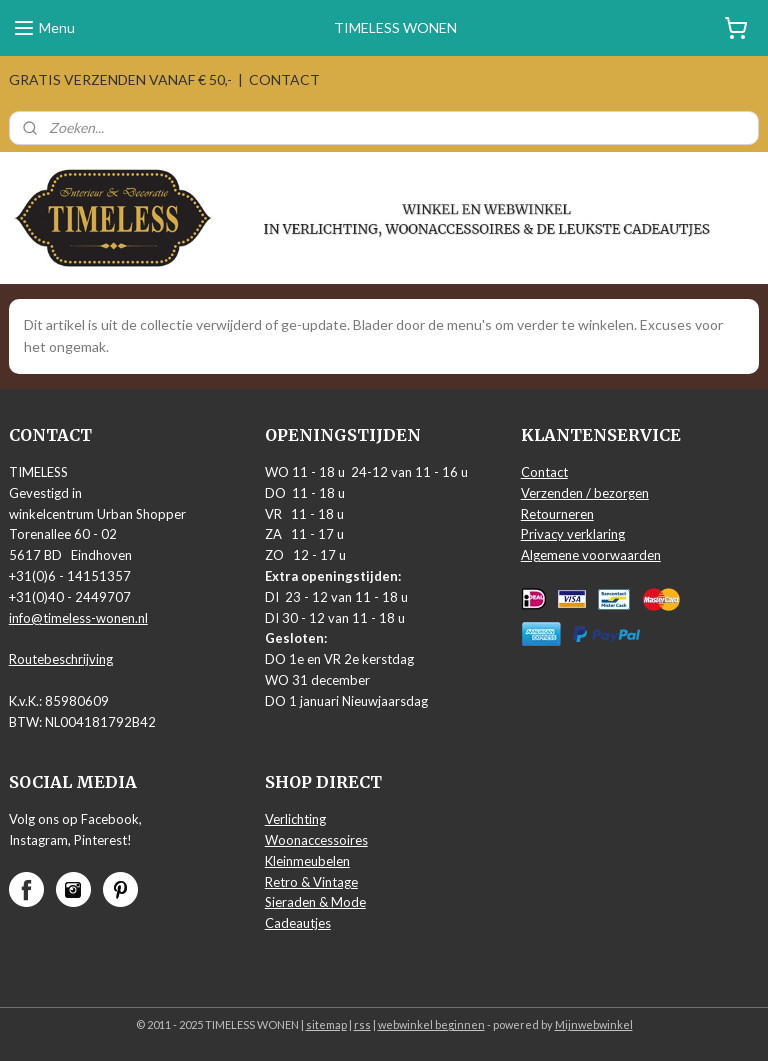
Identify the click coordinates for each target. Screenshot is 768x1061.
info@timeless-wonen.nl (78, 618)
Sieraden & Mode (315, 902)
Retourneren (557, 514)
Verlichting (295, 819)
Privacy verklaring (573, 534)
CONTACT (284, 79)
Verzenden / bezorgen (585, 493)
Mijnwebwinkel (594, 1024)
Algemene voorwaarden (591, 555)
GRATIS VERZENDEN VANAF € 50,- (120, 79)
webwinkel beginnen (431, 1024)
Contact (544, 472)
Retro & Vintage (311, 882)
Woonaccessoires (316, 840)
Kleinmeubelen (307, 861)
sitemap (326, 1024)
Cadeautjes (298, 923)
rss (362, 1024)
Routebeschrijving (61, 659)
